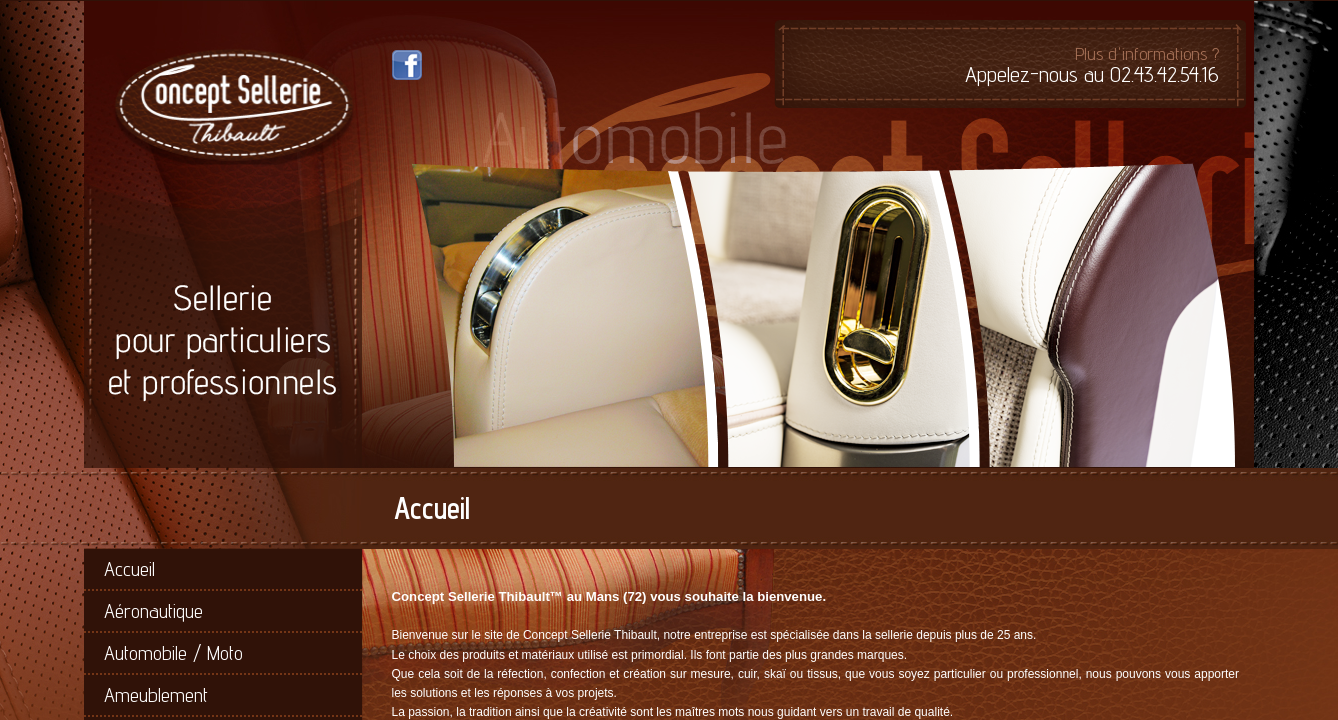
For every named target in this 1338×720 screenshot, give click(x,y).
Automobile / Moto (173, 653)
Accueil (129, 569)
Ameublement (156, 695)
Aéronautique (153, 611)
